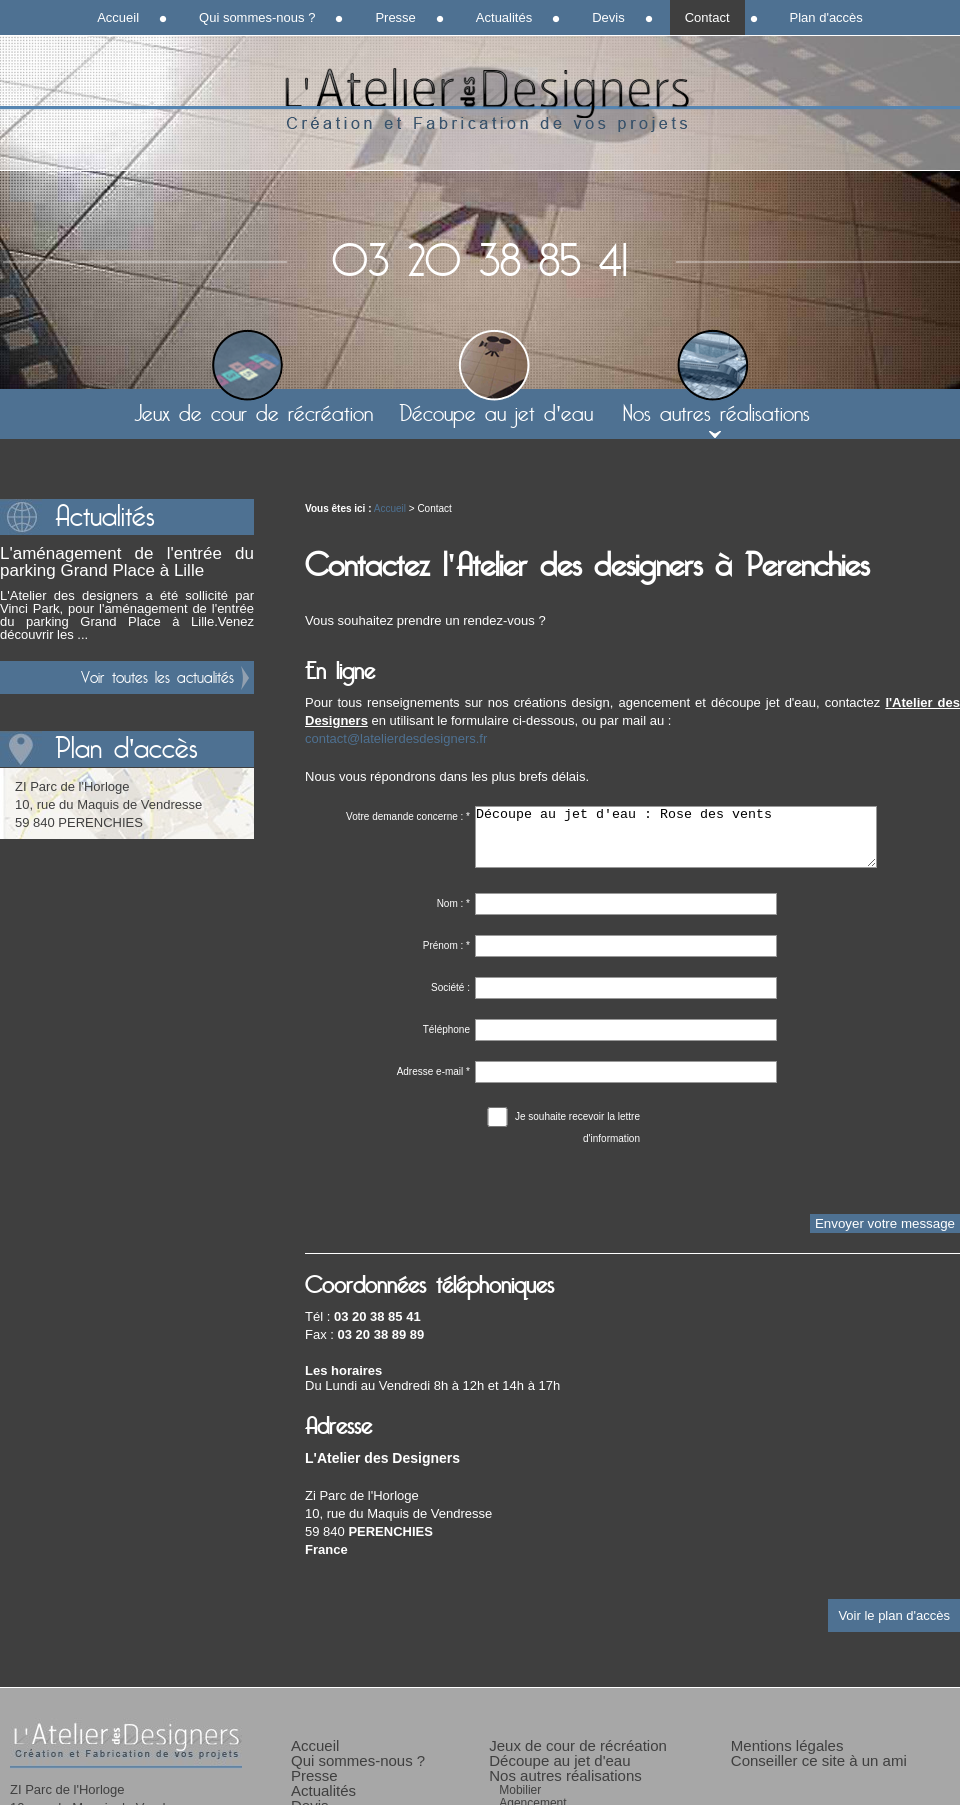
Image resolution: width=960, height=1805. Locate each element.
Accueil (390, 508)
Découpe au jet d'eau (495, 414)
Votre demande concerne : (408, 816)
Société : (450, 999)
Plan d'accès (826, 17)
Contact (707, 17)
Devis (608, 17)
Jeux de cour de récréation (253, 414)
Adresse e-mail (433, 1083)
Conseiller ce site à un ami (819, 1772)
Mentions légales (787, 1757)
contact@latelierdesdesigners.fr (396, 738)
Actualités (504, 17)
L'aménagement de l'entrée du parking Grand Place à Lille (127, 562)
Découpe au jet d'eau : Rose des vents (676, 843)
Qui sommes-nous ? (257, 17)
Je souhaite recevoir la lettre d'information (562, 1129)
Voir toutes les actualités (157, 677)
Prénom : (446, 957)
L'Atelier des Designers (480, 100)
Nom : (453, 915)
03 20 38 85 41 (480, 262)
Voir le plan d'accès (894, 1627)
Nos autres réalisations (716, 414)
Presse (395, 17)
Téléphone (446, 1041)
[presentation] (457, 1187)
